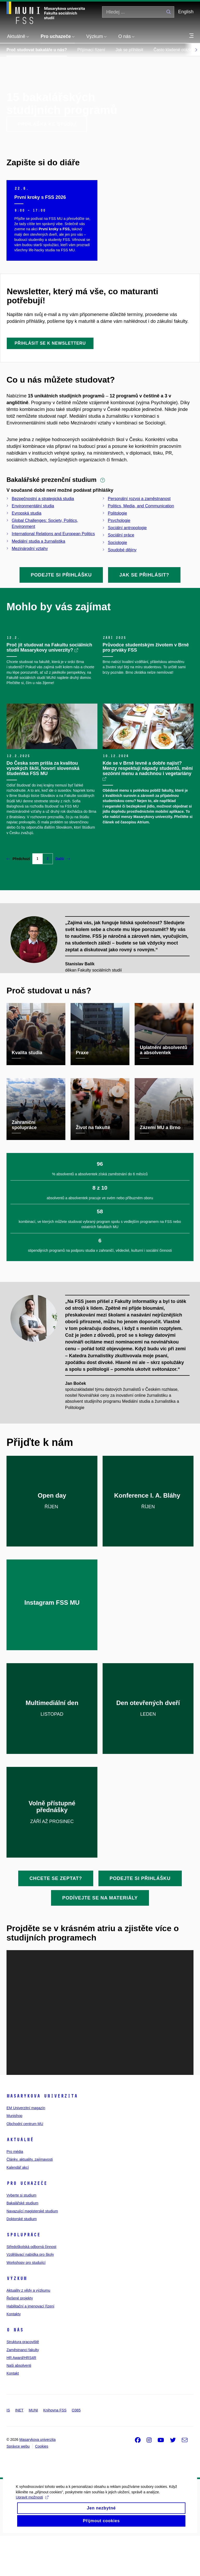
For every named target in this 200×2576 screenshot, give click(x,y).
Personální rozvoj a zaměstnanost (139, 498)
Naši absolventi (19, 2406)
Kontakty (14, 2354)
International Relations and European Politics (53, 534)
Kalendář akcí (18, 2207)
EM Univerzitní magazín (26, 2148)
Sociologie (117, 542)
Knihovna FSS (55, 2450)
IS (8, 2450)
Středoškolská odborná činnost (31, 2287)
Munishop (14, 2156)
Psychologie (119, 520)
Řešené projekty (20, 2338)
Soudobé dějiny (122, 550)
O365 (76, 2450)
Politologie (117, 513)
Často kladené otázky (173, 50)
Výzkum (17, 2319)
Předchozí (18, 899)
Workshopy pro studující (26, 2302)
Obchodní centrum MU (25, 2164)
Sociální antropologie (127, 528)
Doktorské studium (22, 2259)
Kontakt (13, 2413)
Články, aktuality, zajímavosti (30, 2200)
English (185, 11)
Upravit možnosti (32, 2540)
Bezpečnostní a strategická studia (43, 498)
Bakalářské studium (22, 2243)
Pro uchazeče (27, 2223)
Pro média (15, 2192)
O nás (15, 2370)
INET (19, 2450)
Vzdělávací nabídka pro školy (30, 2295)
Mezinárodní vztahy (30, 548)
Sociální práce (121, 535)
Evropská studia (26, 513)
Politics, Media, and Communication (141, 506)
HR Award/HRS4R (21, 2398)
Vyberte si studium (21, 2235)
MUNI (33, 2450)
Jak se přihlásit (129, 50)
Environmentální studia (33, 506)
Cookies (41, 2486)
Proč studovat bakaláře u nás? (37, 50)
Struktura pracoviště (23, 2382)
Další (62, 899)
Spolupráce (23, 2275)
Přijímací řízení (91, 50)
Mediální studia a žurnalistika (38, 541)
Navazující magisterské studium (32, 2251)
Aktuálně (20, 2180)
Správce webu (18, 2486)
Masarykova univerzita (42, 2136)
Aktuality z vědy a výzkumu (28, 2331)
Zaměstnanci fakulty (23, 2390)
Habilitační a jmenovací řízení (30, 2346)
